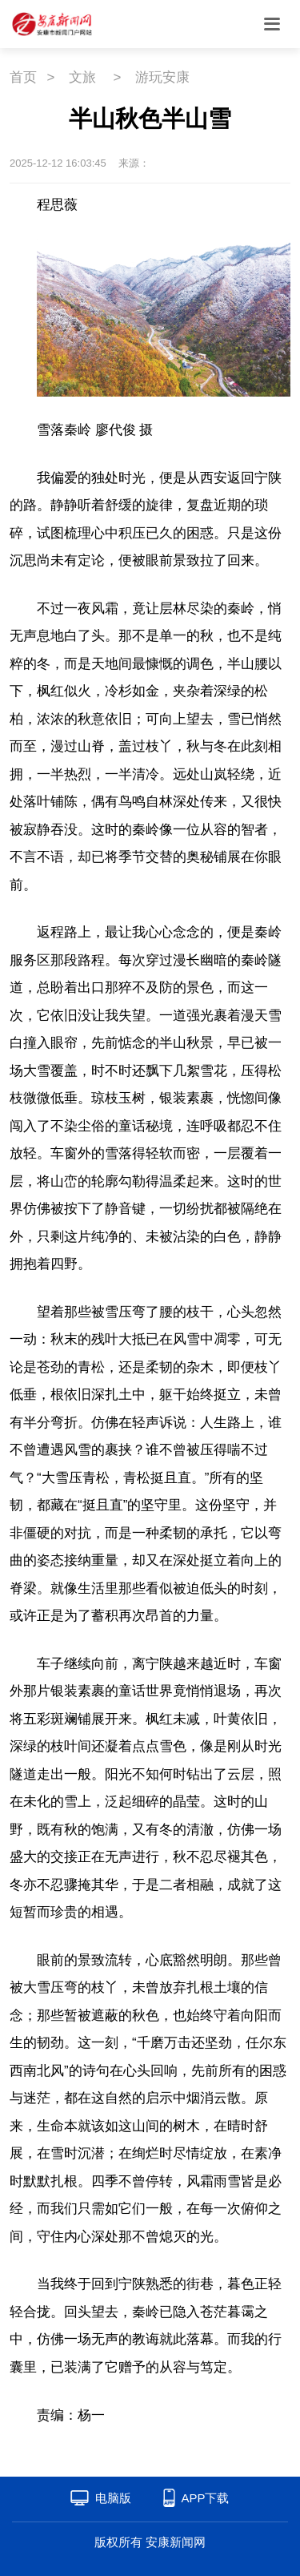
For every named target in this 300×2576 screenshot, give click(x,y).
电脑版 (113, 2498)
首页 (23, 77)
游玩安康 (162, 77)
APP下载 (205, 2498)
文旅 (82, 77)
